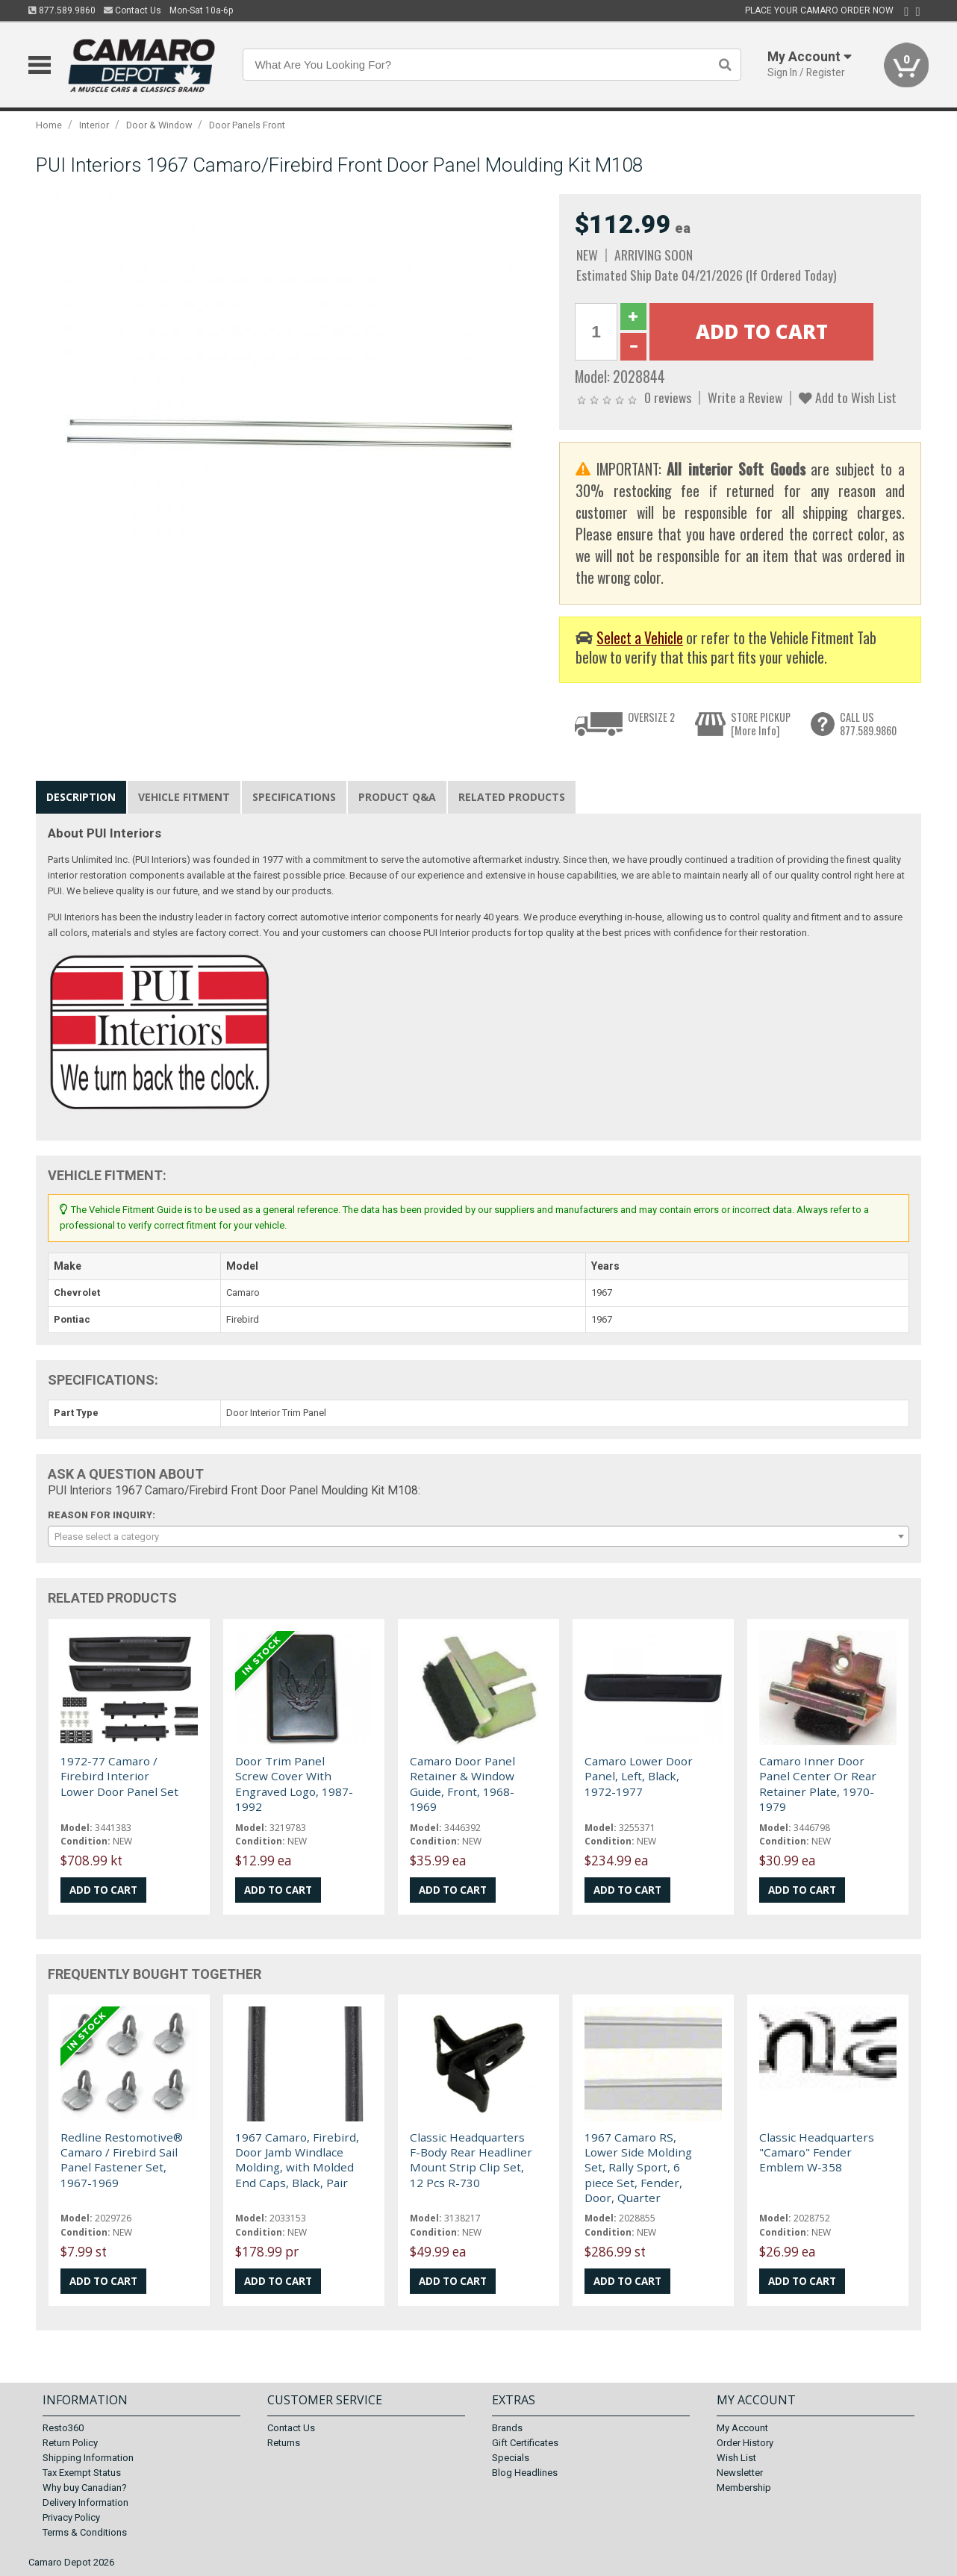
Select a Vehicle (639, 638)
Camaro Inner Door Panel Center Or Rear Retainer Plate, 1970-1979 (817, 1783)
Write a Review (745, 397)
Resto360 (63, 2427)
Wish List (736, 2457)
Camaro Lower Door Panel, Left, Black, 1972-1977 (639, 1776)
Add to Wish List (848, 397)
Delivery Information (85, 2502)
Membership (744, 2487)
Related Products (511, 797)
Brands (507, 2427)
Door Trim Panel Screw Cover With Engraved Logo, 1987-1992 (294, 1783)
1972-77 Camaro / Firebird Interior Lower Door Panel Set (119, 1776)
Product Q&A (397, 797)
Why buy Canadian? (85, 2487)
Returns (283, 2442)
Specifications (294, 797)
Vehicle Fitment (184, 797)
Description (81, 797)
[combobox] (478, 1536)
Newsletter (740, 2472)
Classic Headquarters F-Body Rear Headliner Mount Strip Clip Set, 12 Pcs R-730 (471, 2160)
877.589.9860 (62, 10)
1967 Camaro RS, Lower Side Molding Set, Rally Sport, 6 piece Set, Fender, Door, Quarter (638, 2168)
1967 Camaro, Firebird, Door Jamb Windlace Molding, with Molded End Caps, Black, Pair (297, 2160)
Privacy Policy (71, 2517)
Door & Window (159, 125)
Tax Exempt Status (82, 2472)
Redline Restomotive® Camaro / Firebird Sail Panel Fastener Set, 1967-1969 (121, 2160)
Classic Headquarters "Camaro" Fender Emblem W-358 (816, 2152)
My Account (742, 2427)
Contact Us (132, 10)
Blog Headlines (525, 2472)
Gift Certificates (525, 2442)
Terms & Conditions (85, 2532)
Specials (510, 2457)
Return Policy (70, 2442)
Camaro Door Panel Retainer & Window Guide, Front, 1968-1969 (462, 1783)
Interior (94, 125)
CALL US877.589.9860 (868, 723)
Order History (745, 2442)
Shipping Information (88, 2457)
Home (49, 125)
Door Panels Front (247, 125)
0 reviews (667, 397)
